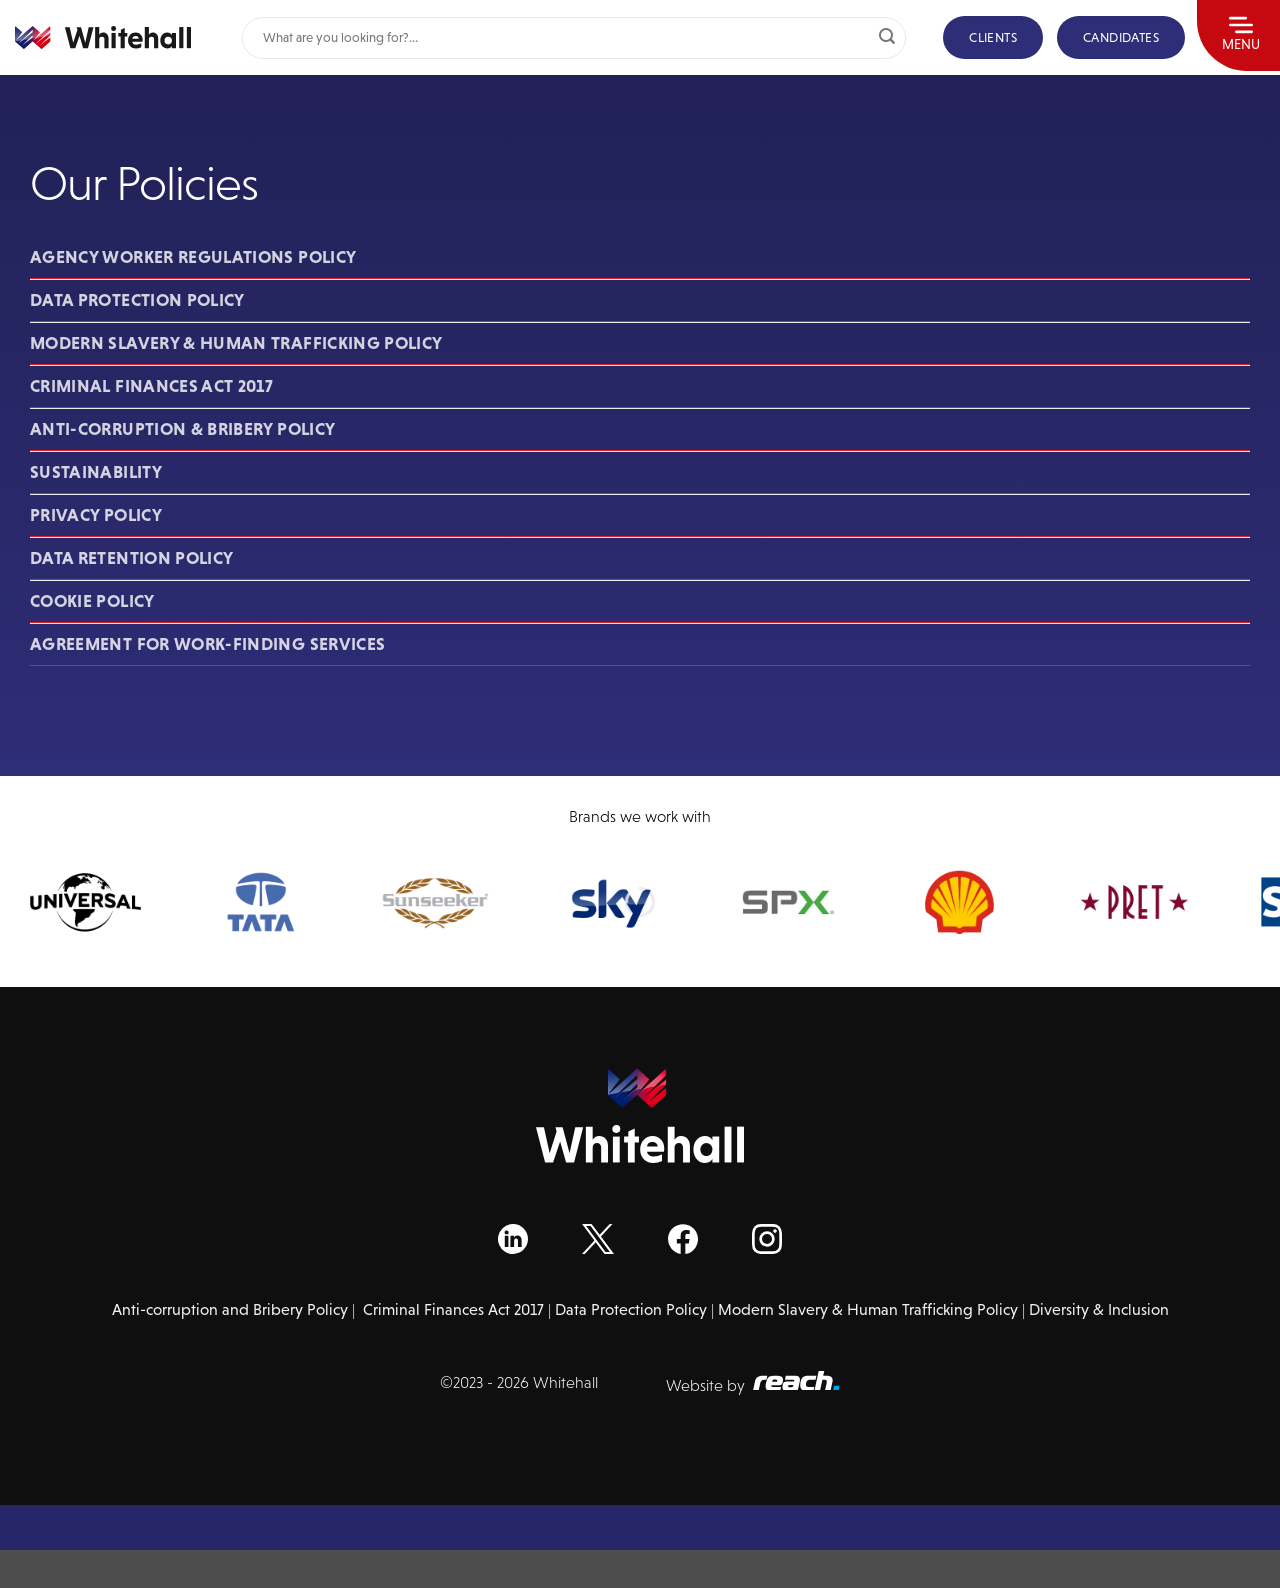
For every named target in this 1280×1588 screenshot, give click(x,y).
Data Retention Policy (131, 558)
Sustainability (96, 472)
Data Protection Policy (137, 300)
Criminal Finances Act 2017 (151, 386)
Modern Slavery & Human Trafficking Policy (236, 343)
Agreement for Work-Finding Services (207, 644)
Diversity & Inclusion (1099, 1309)
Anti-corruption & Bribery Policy (182, 429)
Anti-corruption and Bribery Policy (230, 1309)
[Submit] (887, 38)
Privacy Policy (96, 515)
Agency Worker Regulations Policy (193, 257)
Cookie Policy (92, 601)
